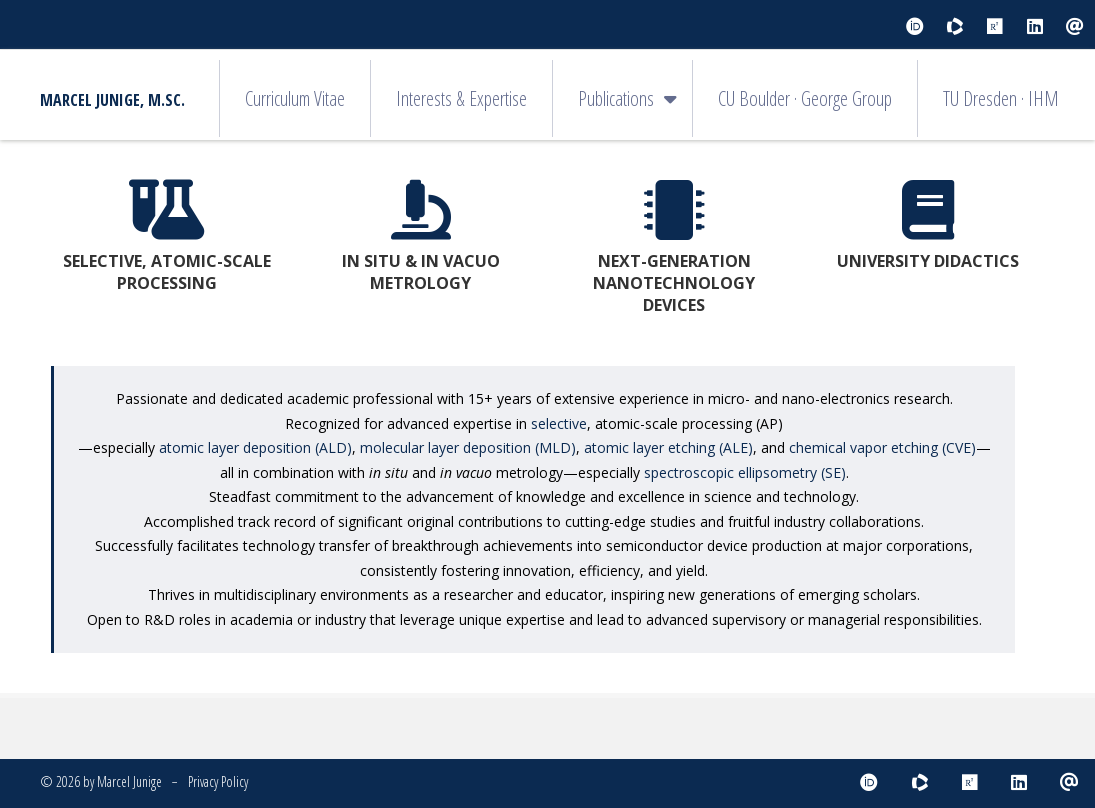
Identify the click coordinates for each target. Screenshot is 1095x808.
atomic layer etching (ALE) (668, 447)
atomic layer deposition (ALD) (255, 447)
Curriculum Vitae (295, 98)
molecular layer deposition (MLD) (468, 447)
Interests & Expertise (461, 98)
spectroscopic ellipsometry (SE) (745, 472)
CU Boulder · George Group (805, 98)
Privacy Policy (218, 781)
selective (559, 423)
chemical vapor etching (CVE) (882, 447)
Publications (616, 98)
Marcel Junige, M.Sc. (112, 100)
